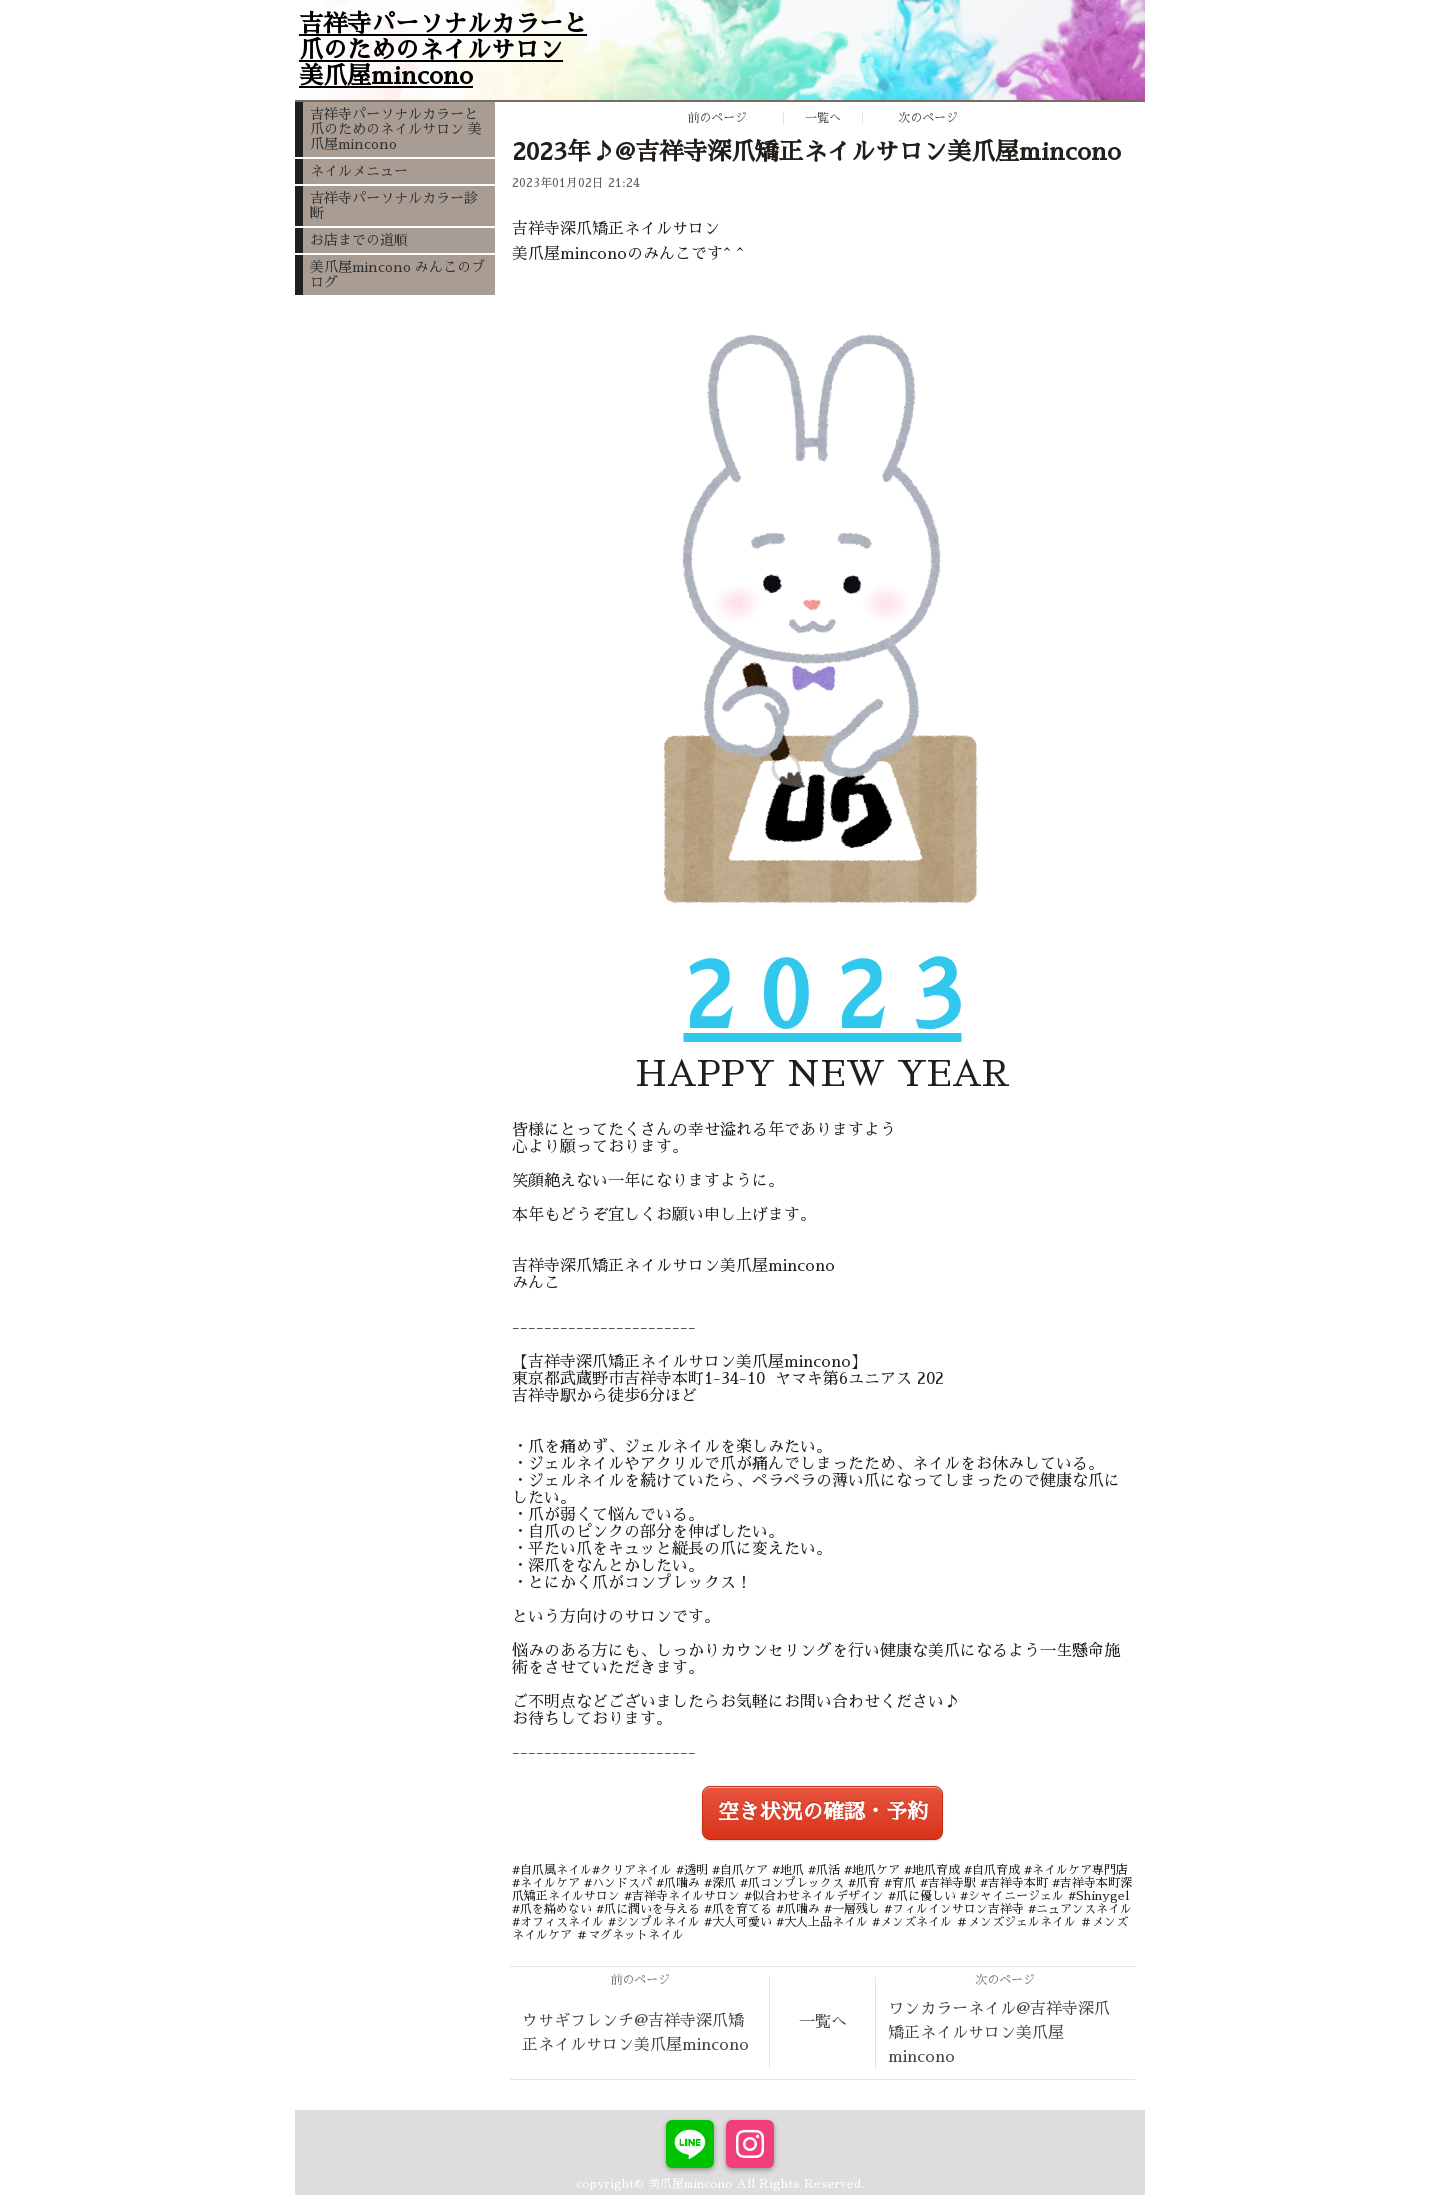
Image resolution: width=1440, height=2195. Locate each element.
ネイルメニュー (359, 171)
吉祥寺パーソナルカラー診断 (394, 205)
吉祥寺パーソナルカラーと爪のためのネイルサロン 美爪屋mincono (396, 129)
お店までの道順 (359, 240)
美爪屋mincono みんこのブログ (397, 274)
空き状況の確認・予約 (823, 1812)
